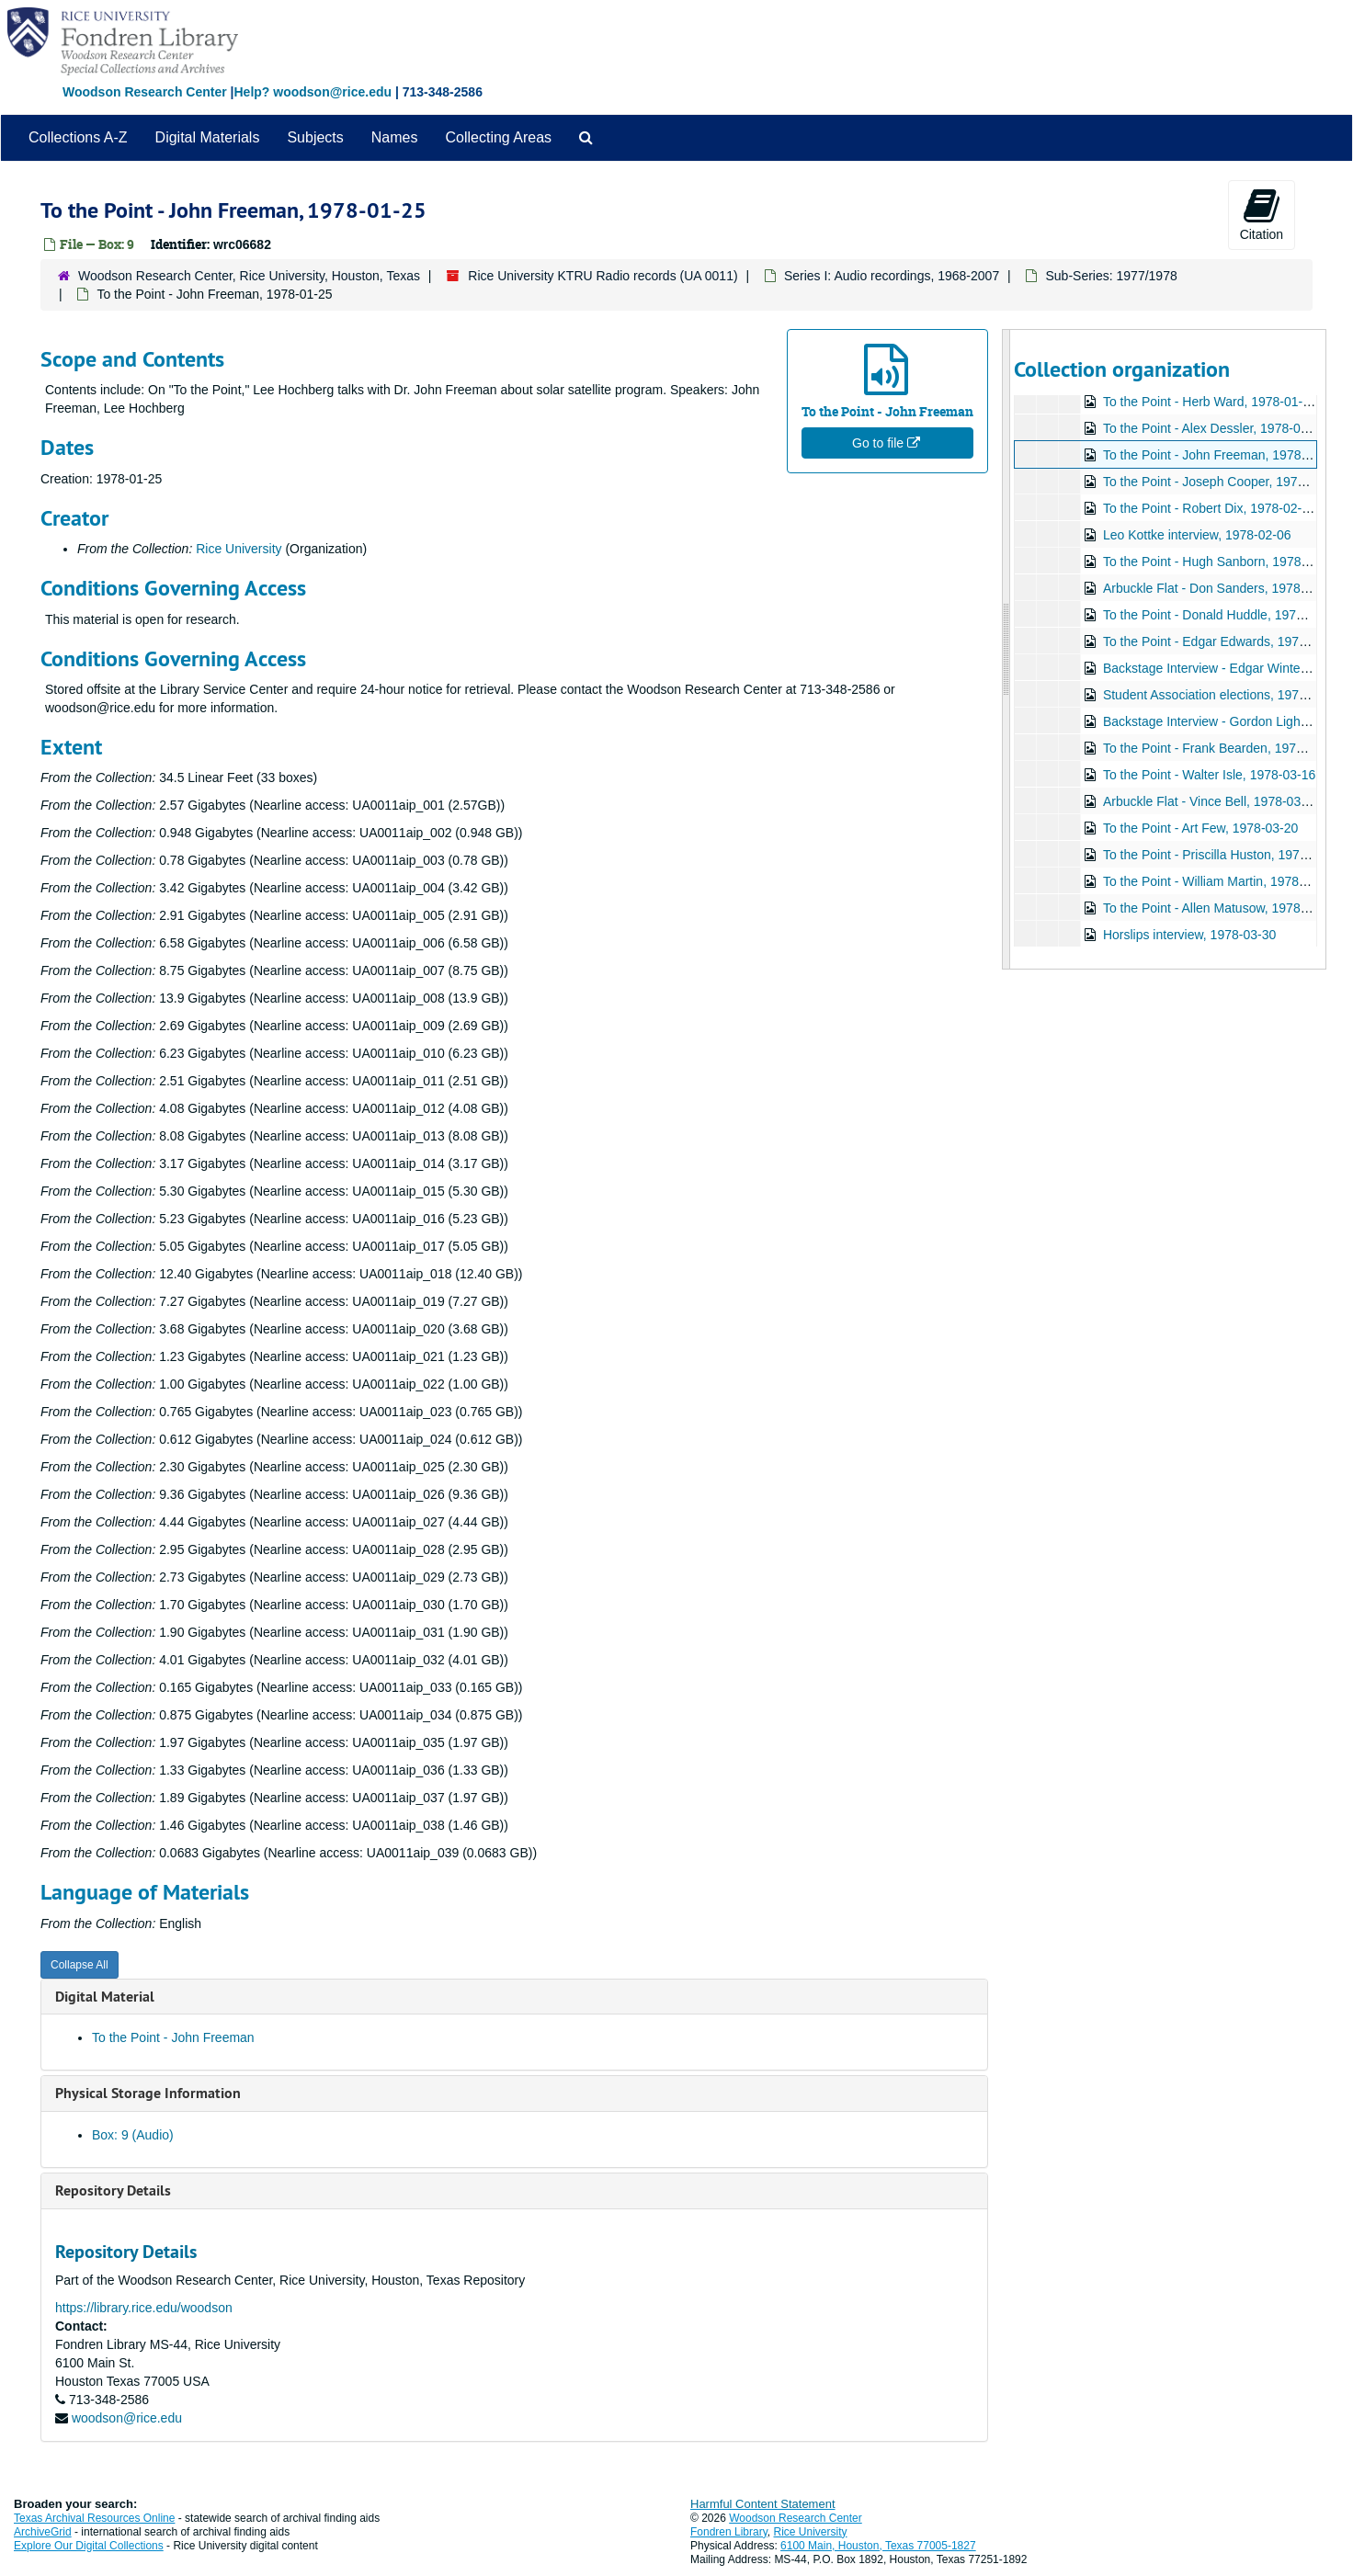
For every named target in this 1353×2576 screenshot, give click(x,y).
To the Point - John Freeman (173, 2037)
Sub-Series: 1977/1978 (1111, 275)
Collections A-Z (78, 137)
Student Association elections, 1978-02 (1213, 694)
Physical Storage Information (148, 2093)
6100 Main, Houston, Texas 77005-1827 (878, 2545)
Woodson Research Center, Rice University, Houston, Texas (249, 275)
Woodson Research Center (145, 92)
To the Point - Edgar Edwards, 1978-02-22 (1222, 641)
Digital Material (104, 1996)
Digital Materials (207, 137)
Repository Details (113, 2190)
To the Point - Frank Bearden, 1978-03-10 (1220, 748)
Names (394, 137)
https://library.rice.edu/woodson (144, 2307)
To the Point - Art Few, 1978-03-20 (1199, 828)
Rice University (238, 548)
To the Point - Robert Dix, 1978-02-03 (1208, 508)
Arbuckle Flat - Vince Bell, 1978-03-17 (1210, 801)
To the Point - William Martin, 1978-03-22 (1219, 881)
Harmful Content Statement (763, 2504)
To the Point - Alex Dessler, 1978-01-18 (1213, 428)
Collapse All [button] (79, 1964)
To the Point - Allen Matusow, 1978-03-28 (1219, 908)
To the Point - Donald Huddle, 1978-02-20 (1220, 614)
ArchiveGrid (43, 2531)
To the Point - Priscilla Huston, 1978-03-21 (1222, 854)
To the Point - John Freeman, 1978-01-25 (1219, 455)
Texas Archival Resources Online (94, 2518)
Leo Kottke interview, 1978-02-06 (1196, 535)
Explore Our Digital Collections (89, 2545)
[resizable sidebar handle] (1006, 649)
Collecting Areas (498, 137)
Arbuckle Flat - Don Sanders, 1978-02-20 (1219, 588)
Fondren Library (728, 2531)
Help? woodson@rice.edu (312, 92)
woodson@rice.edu (127, 2418)
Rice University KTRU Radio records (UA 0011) (602, 275)
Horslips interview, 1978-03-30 (1188, 934)
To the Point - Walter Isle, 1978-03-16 (1208, 774)
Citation (1261, 214)
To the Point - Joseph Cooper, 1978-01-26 (1221, 481)
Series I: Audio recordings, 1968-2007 (891, 275)
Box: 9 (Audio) (133, 2135)
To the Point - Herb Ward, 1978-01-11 (1209, 401)
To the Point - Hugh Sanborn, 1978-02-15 (1219, 561)
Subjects (315, 137)
